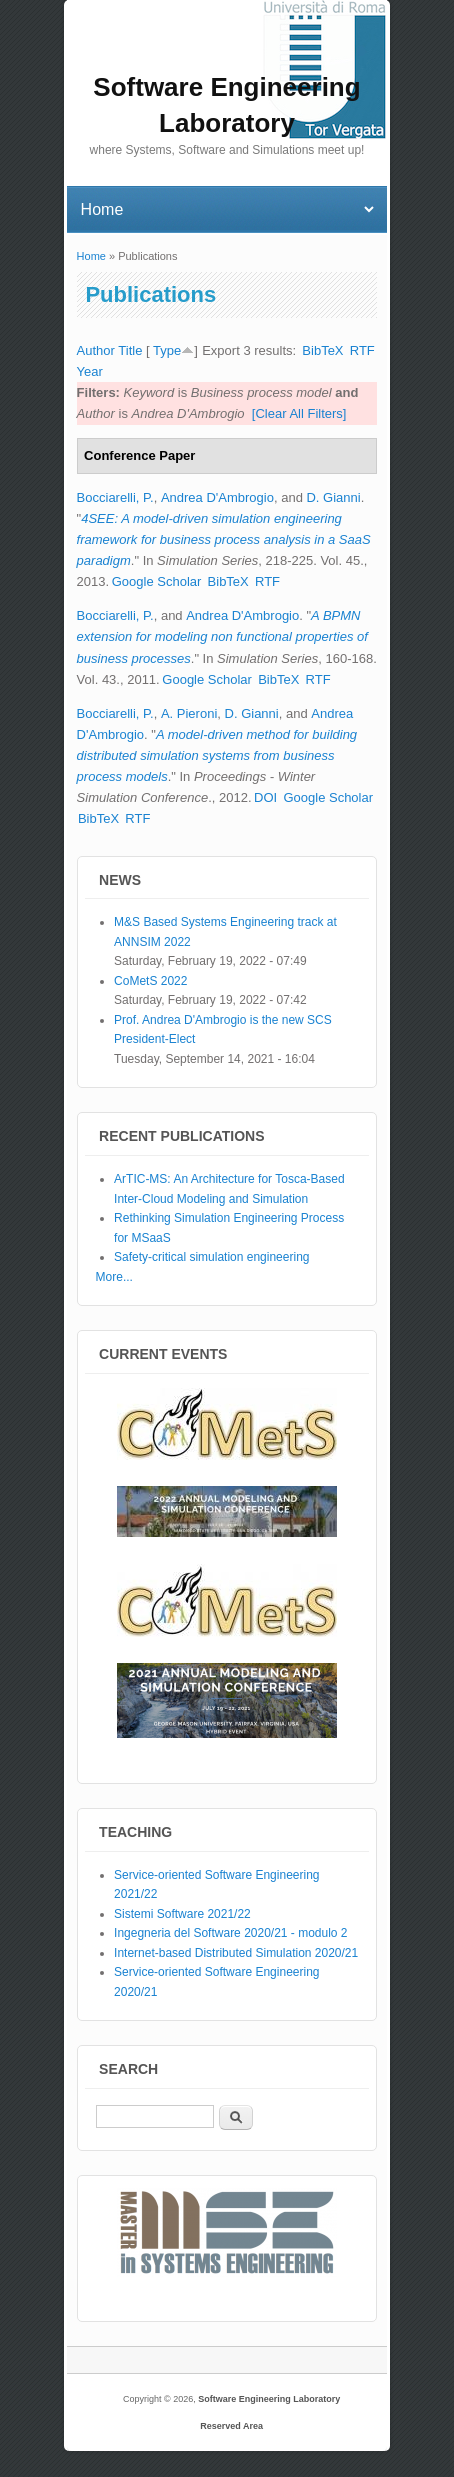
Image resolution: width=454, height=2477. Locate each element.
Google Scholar (157, 581)
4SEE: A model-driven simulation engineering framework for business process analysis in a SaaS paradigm (224, 539)
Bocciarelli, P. (115, 497)
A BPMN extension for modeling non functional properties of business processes (222, 636)
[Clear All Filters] (299, 413)
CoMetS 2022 (150, 981)
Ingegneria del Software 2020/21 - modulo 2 (231, 1933)
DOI (265, 797)
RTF (362, 350)
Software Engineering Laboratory (269, 2399)
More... (114, 1277)
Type (167, 350)
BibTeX (322, 350)
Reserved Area (231, 2426)
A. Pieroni (189, 713)
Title (130, 350)
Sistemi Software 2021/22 (182, 1914)
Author (96, 350)
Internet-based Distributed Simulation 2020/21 (236, 1953)
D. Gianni (333, 497)
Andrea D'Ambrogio (217, 497)
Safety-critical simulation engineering (211, 1257)
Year (90, 371)
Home (91, 256)
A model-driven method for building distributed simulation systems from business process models (217, 755)
